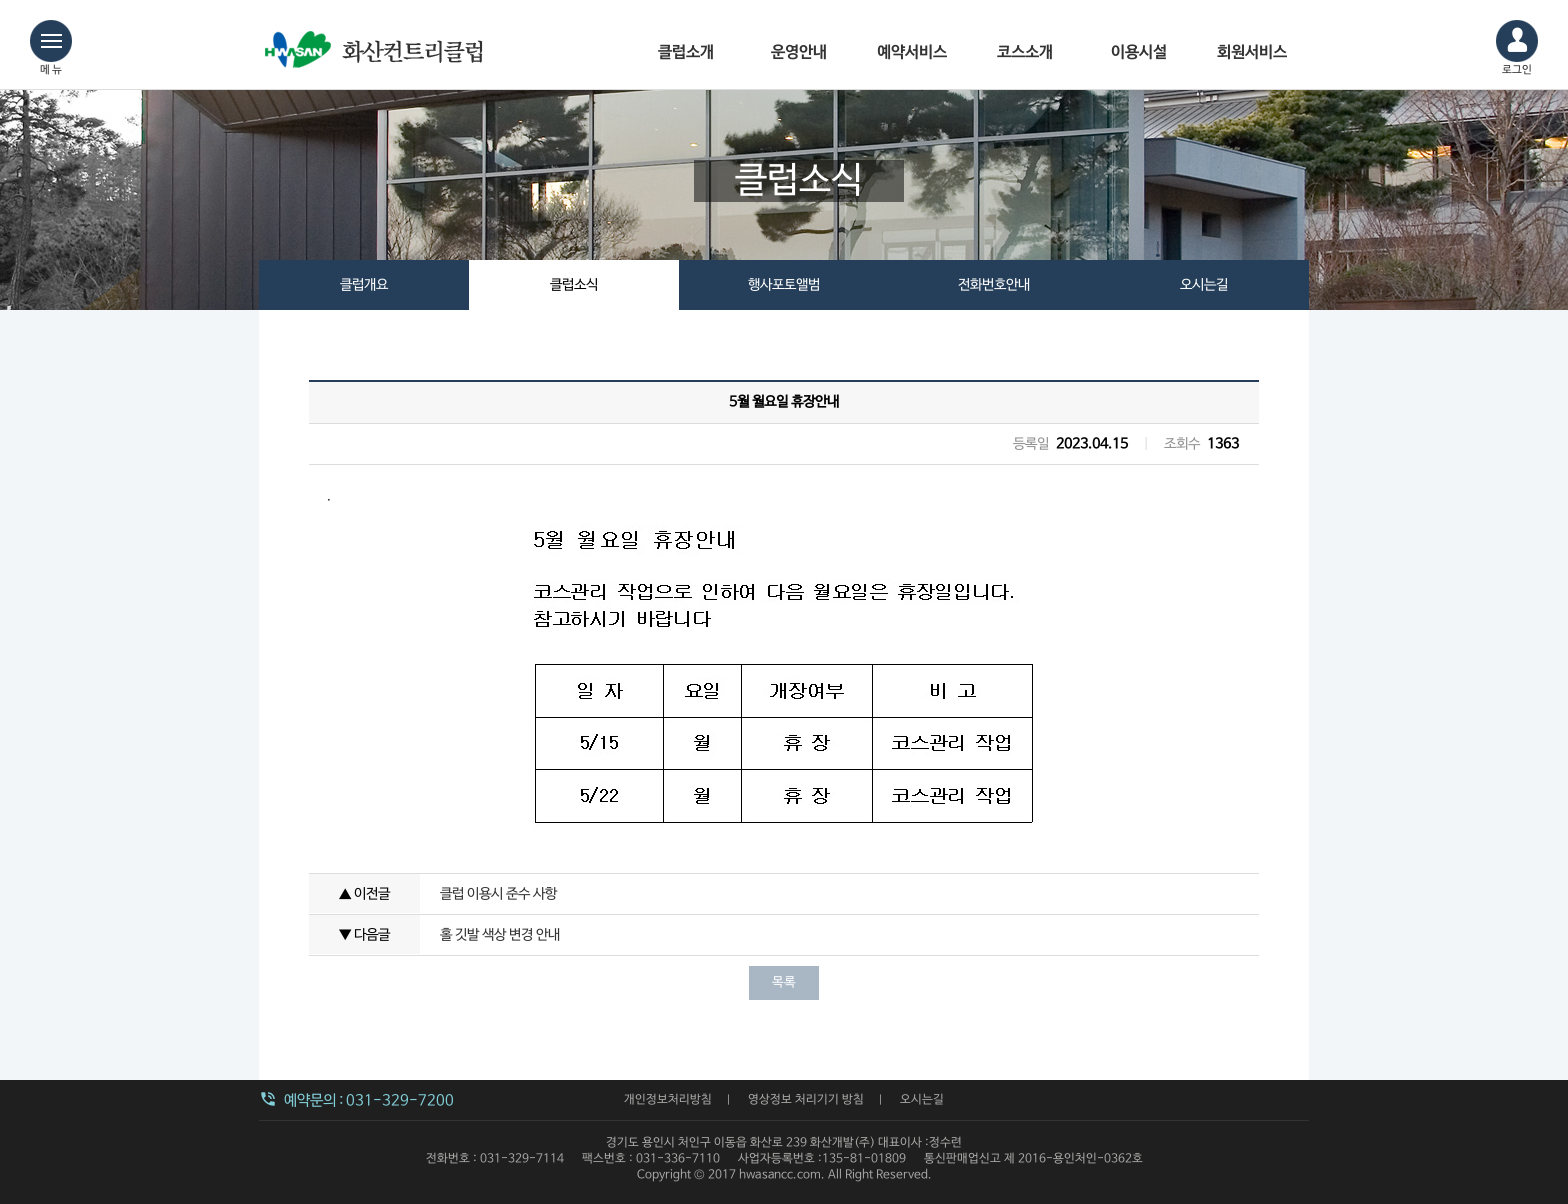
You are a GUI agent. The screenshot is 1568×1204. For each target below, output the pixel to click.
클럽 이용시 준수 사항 (498, 894)
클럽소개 (686, 52)
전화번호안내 (994, 285)
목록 (784, 982)
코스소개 (1025, 52)
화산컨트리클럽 (379, 60)
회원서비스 (1252, 52)
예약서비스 (912, 52)
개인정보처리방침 (668, 1100)
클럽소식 (574, 285)
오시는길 (1204, 285)
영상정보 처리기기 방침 (806, 1100)
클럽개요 (364, 285)
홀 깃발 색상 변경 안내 (500, 935)
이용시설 (1139, 52)
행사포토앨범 (784, 285)
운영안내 (799, 52)
